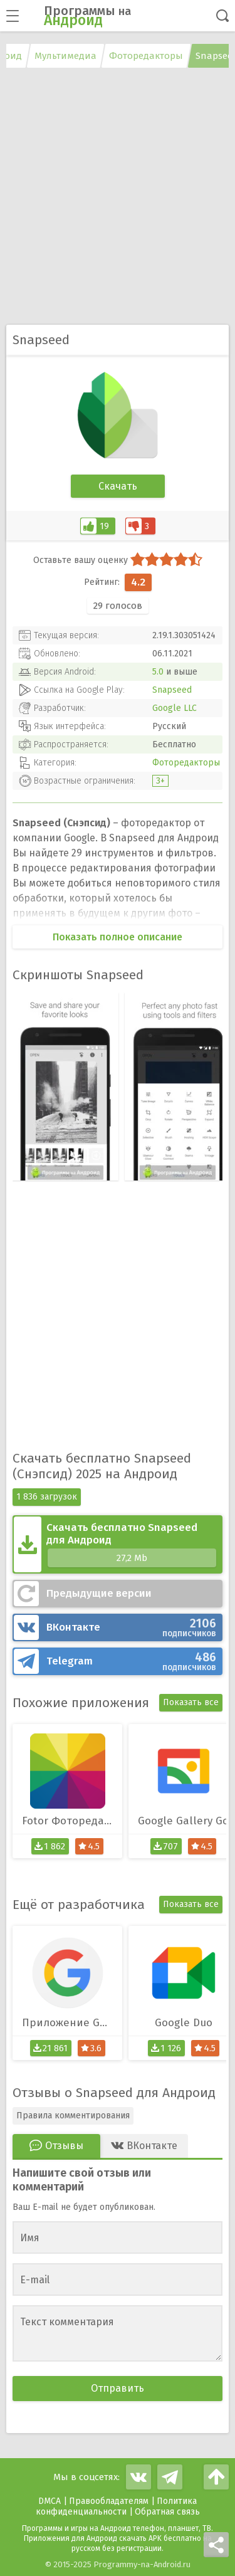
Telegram (131, 1661)
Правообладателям (109, 2501)
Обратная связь (167, 2511)
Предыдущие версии (99, 1593)
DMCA (49, 2501)
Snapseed (172, 690)
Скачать (117, 486)
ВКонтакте (131, 1627)
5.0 (158, 671)
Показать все (191, 1702)
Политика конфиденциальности (116, 2506)
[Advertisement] (117, 197)
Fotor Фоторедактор (72, 1820)
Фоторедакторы (186, 762)
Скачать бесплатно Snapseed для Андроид (131, 1544)
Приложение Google (72, 2022)
